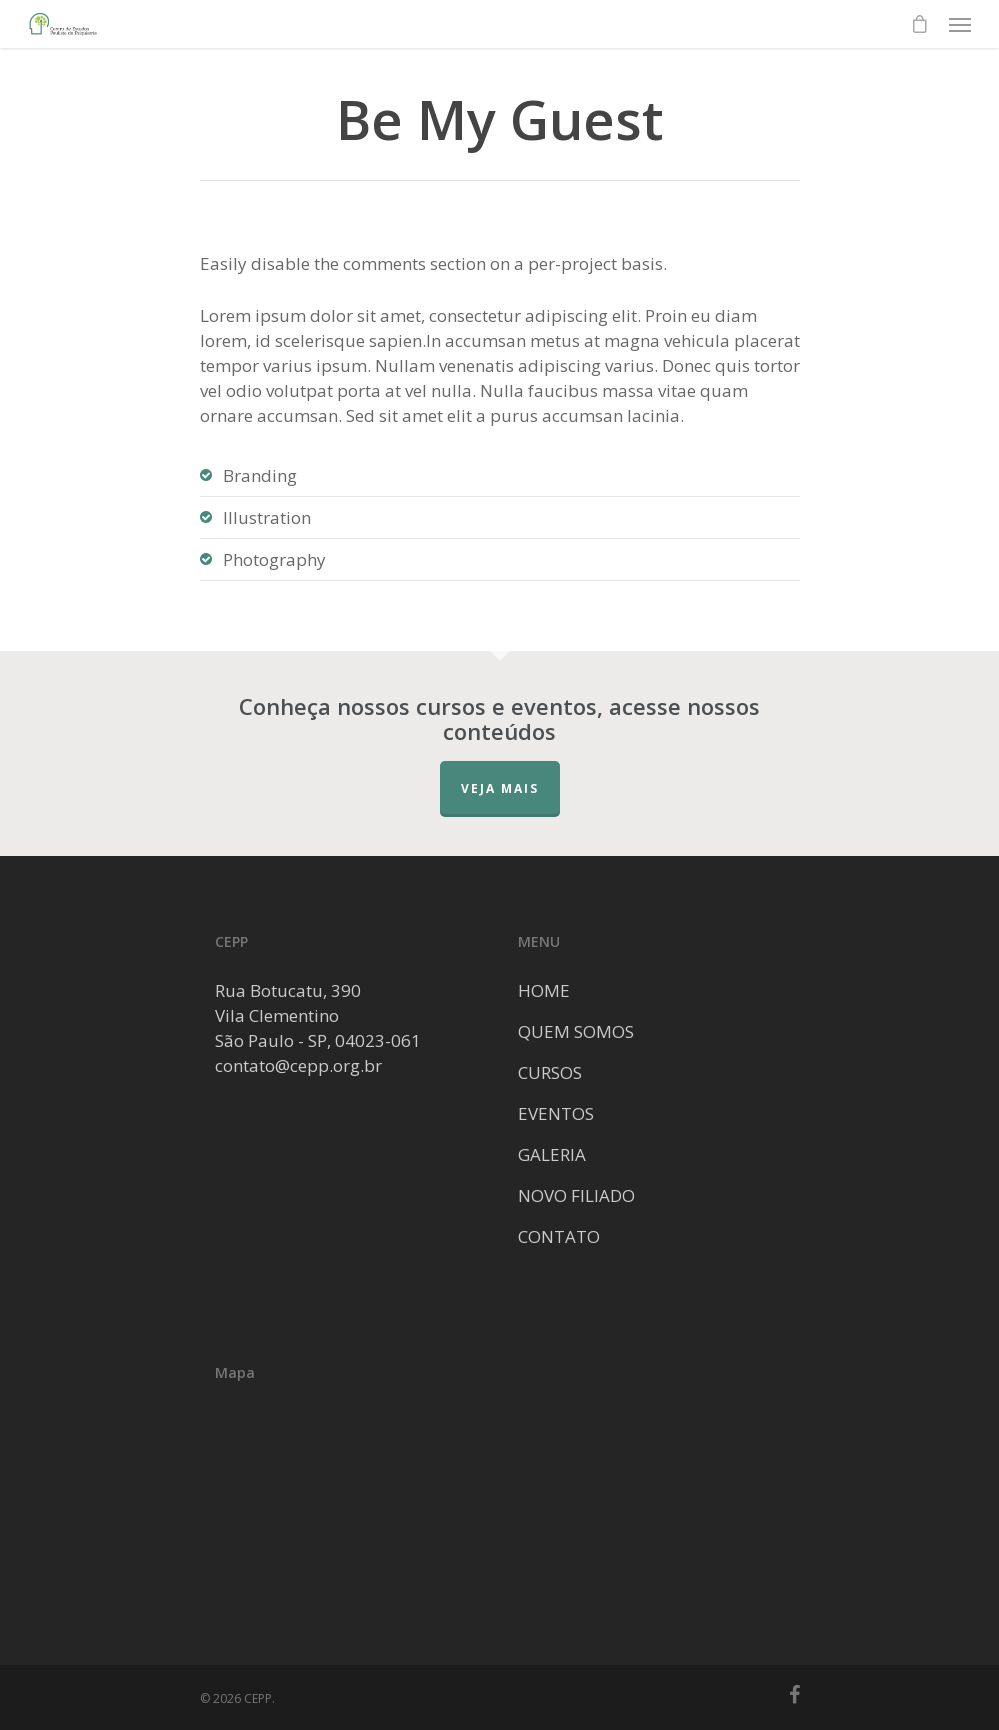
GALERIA (552, 1154)
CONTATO (559, 1236)
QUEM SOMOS (576, 1031)
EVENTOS (556, 1113)
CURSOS (550, 1072)
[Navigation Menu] (960, 24)
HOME (544, 990)
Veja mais (500, 788)
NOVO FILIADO (576, 1195)
